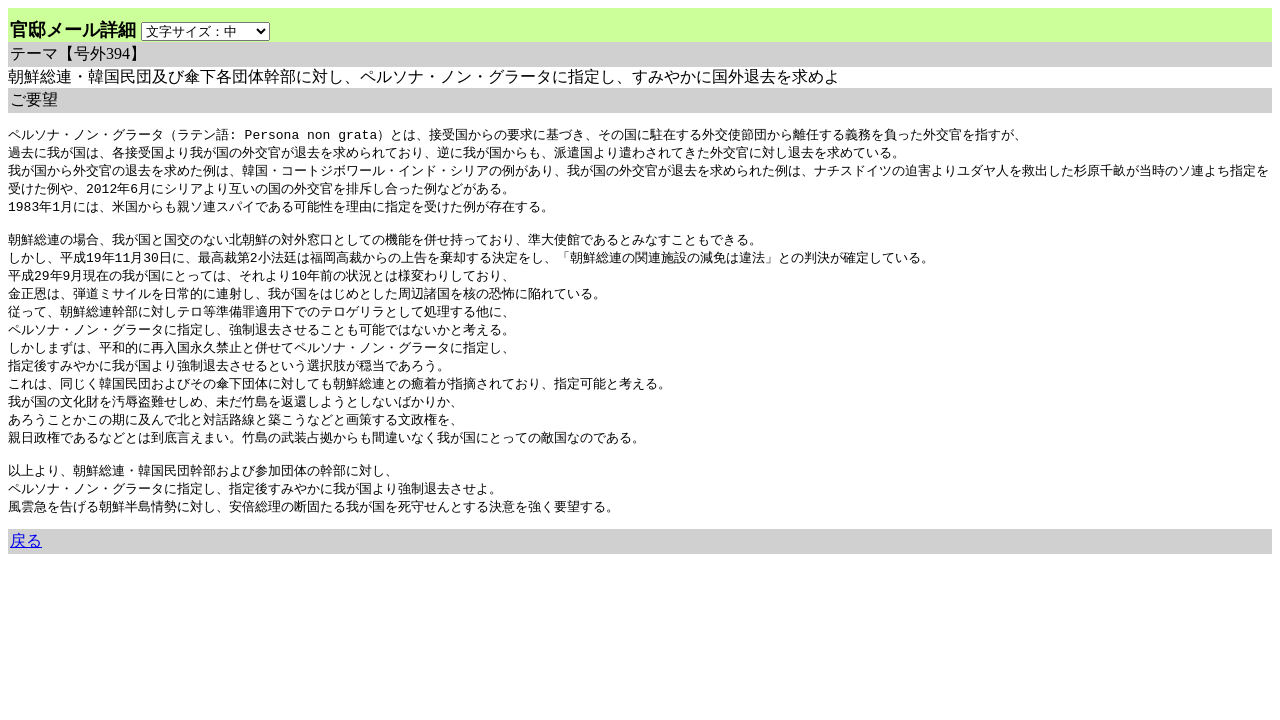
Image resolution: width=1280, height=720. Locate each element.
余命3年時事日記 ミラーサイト (343, 586)
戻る (26, 566)
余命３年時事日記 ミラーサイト (210, 586)
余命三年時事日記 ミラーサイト (75, 586)
